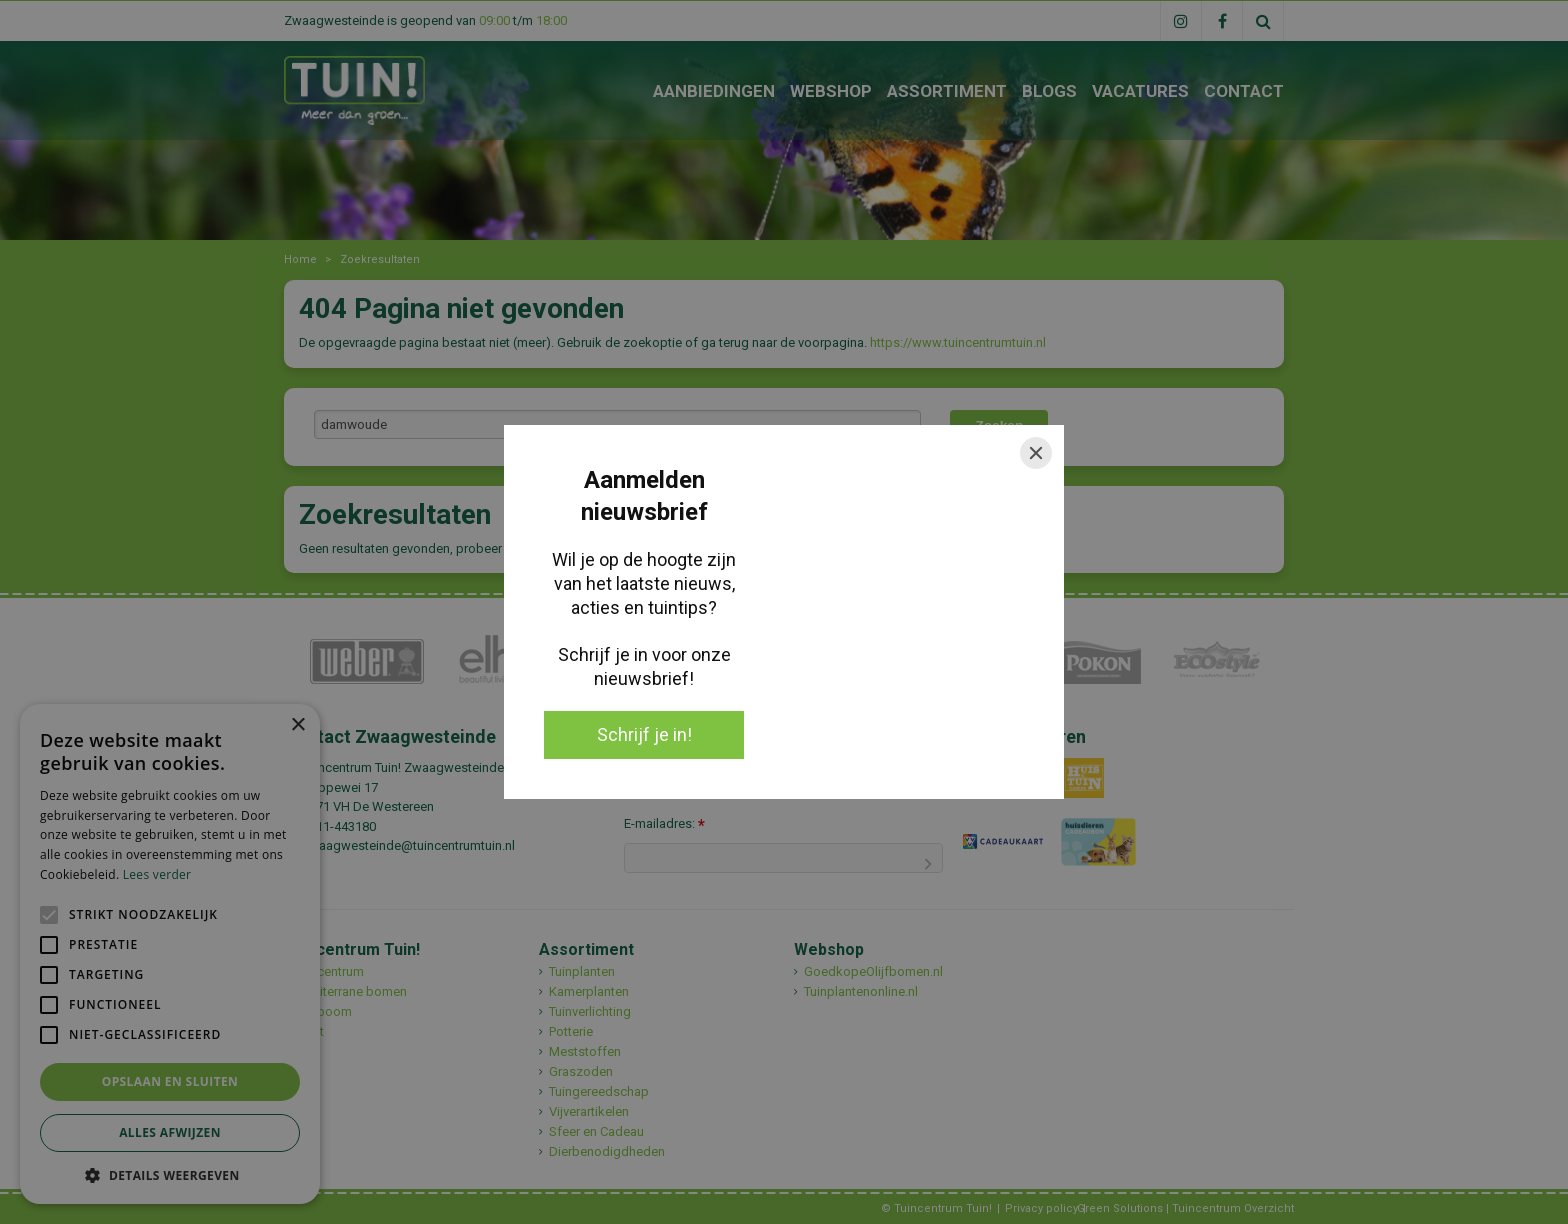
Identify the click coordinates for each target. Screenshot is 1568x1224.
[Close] (1036, 453)
